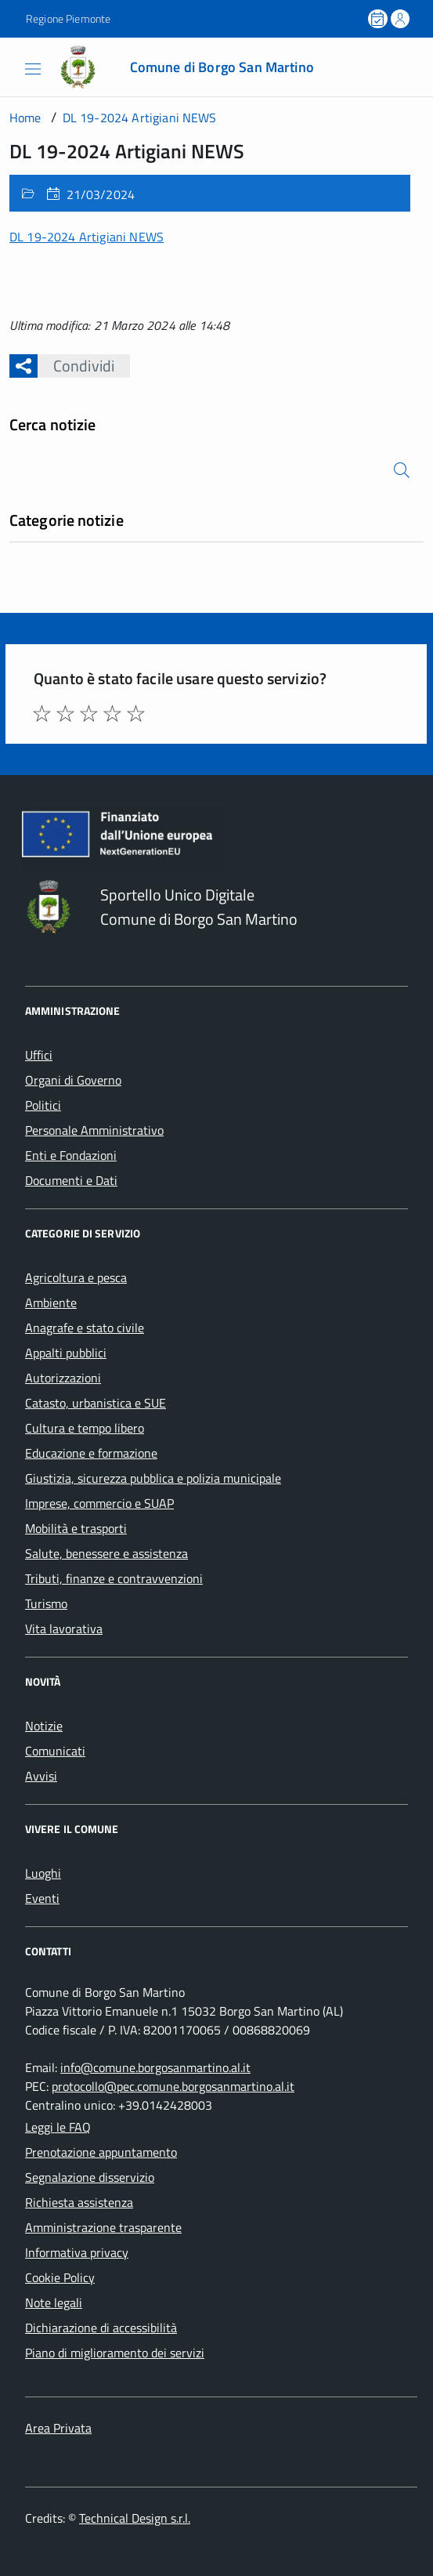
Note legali (53, 2302)
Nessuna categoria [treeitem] (59, 549)
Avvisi (41, 1775)
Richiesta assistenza (79, 2202)
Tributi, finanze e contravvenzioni (114, 1578)
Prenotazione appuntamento (101, 2152)
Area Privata (58, 2427)
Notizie (44, 1725)
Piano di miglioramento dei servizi (114, 2352)
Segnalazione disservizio (89, 2177)
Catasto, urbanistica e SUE (95, 1402)
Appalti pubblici (65, 1352)
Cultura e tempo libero (84, 1427)
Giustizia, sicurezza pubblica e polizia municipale (153, 1478)
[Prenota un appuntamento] (379, 19)
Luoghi (43, 1873)
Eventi (42, 1898)
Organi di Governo (73, 1080)
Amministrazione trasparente (103, 2227)
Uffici (38, 1054)
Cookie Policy (60, 2277)
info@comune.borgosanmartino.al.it (155, 2067)
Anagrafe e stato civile (84, 1327)
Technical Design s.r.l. (134, 2518)
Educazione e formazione (91, 1453)
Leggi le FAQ (58, 2127)
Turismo (46, 1603)
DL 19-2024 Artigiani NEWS (86, 236)
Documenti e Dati (71, 1180)
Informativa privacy (76, 2252)
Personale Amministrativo (94, 1130)
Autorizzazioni (63, 1377)
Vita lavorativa (64, 1628)
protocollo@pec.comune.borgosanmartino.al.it (173, 2086)
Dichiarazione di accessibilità (101, 2327)
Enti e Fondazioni (71, 1155)
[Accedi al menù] (15, 66)
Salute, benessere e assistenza (106, 1553)
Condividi (76, 365)
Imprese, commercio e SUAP (99, 1503)
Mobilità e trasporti (76, 1528)
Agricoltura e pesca (76, 1277)
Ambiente (51, 1302)
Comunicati (55, 1750)
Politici (43, 1105)
